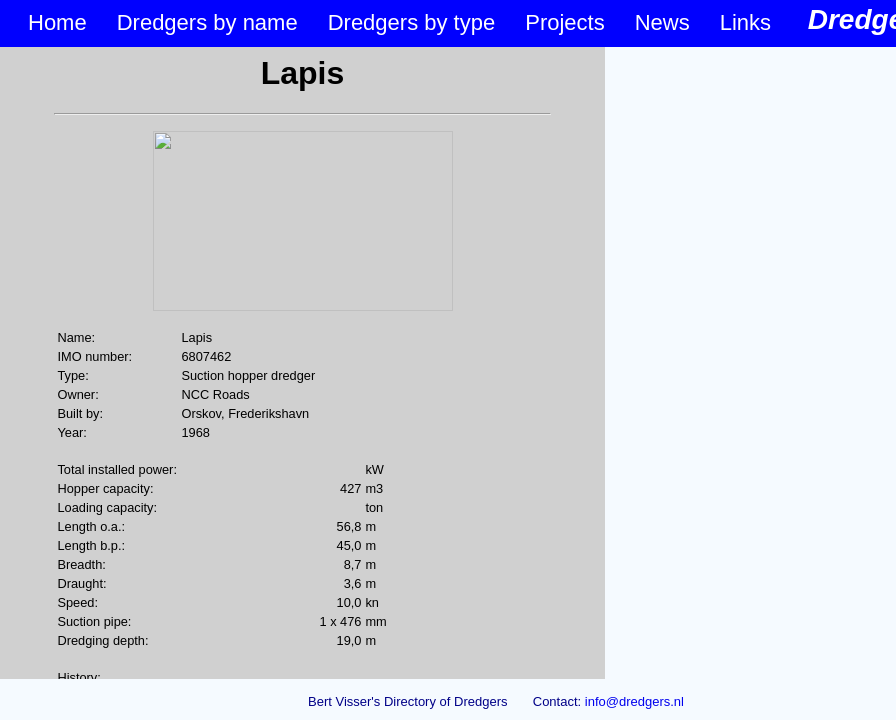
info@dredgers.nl (634, 701)
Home (57, 22)
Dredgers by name (207, 22)
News (662, 22)
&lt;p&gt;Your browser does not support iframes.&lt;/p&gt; (302, 363)
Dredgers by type (412, 22)
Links (745, 22)
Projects (564, 22)
